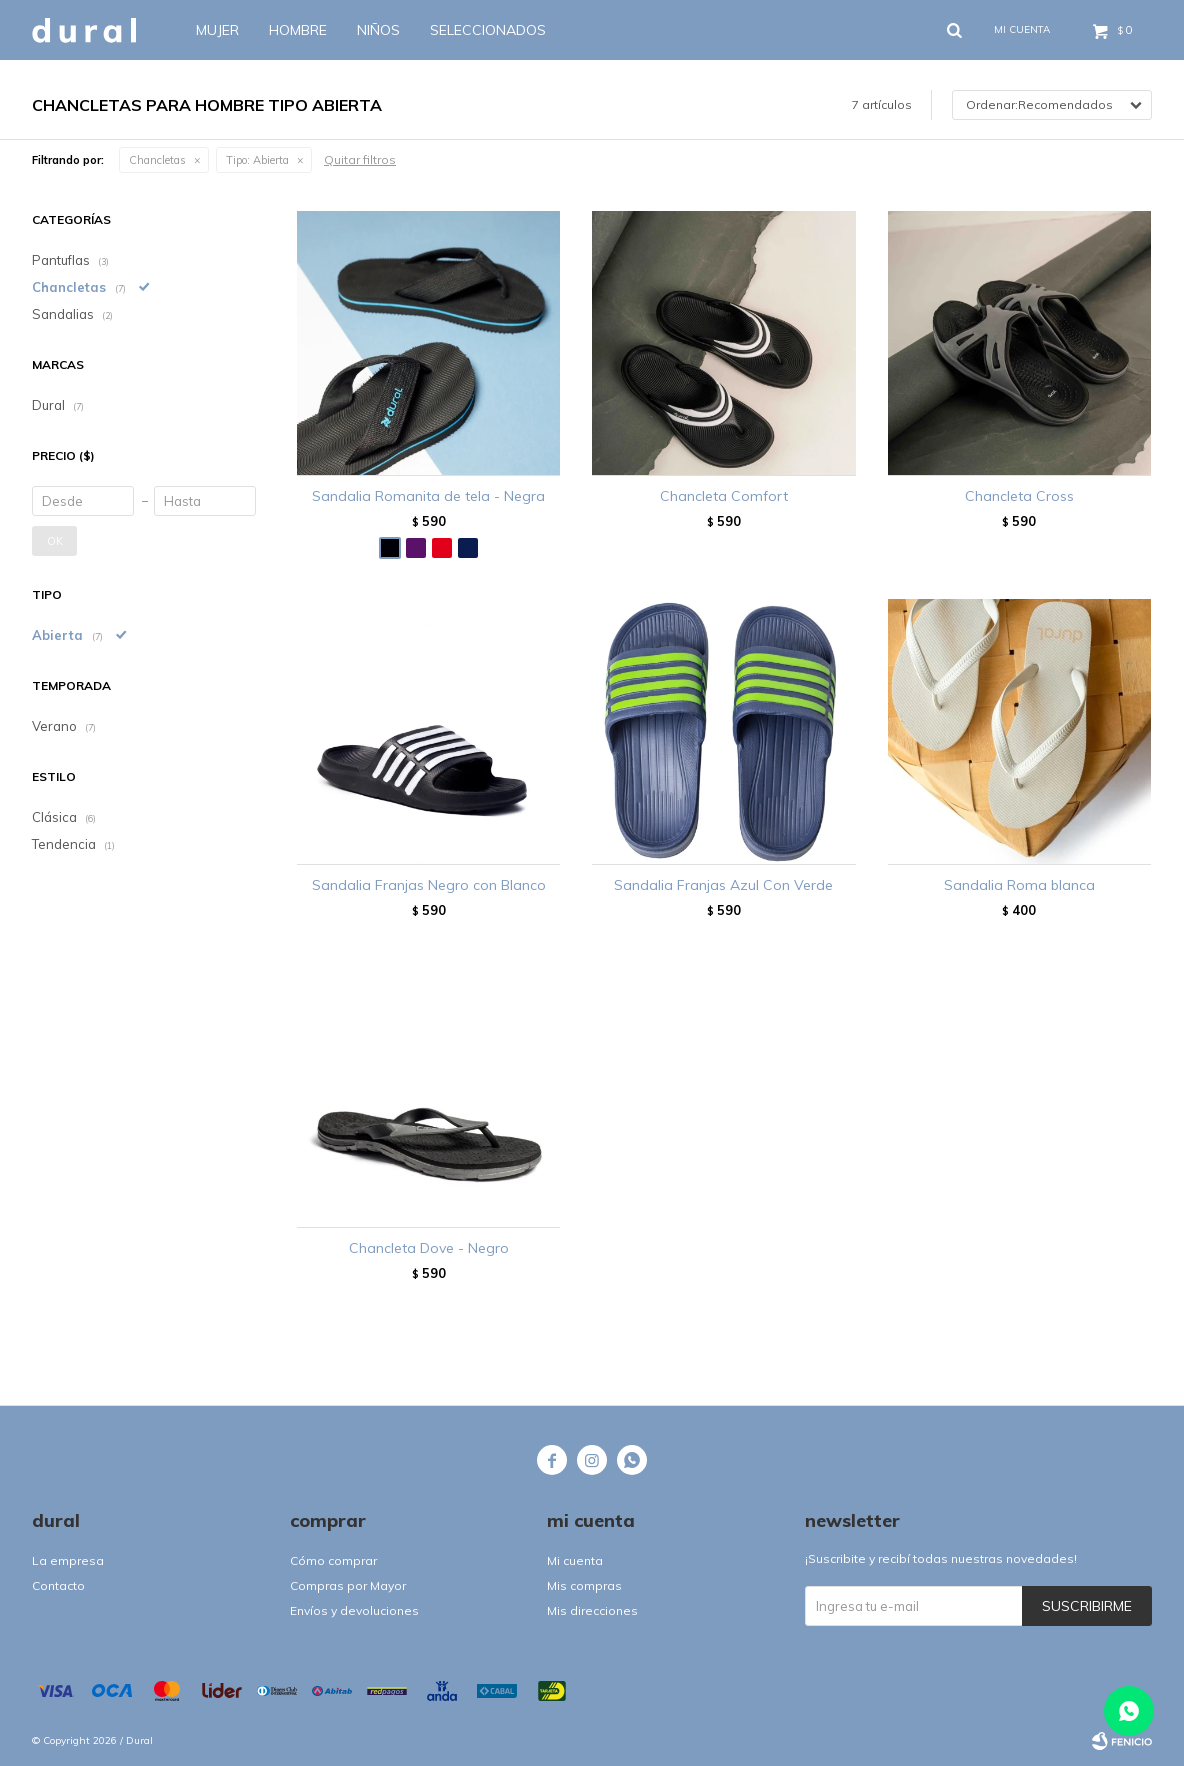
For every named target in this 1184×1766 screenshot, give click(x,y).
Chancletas (157, 160)
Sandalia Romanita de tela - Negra (428, 496)
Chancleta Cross (1019, 496)
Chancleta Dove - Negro (429, 1248)
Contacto (58, 1585)
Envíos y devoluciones (354, 1610)
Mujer (217, 30)
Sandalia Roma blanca (1019, 885)
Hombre (298, 30)
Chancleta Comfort (724, 496)
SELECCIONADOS (488, 30)
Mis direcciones (592, 1610)
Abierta (257, 160)
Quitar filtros (360, 159)
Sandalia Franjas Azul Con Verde (723, 885)
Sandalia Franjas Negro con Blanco (429, 885)
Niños (378, 30)
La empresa (68, 1560)
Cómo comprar (333, 1560)
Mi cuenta (575, 1560)
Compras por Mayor (348, 1585)
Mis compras (584, 1585)
